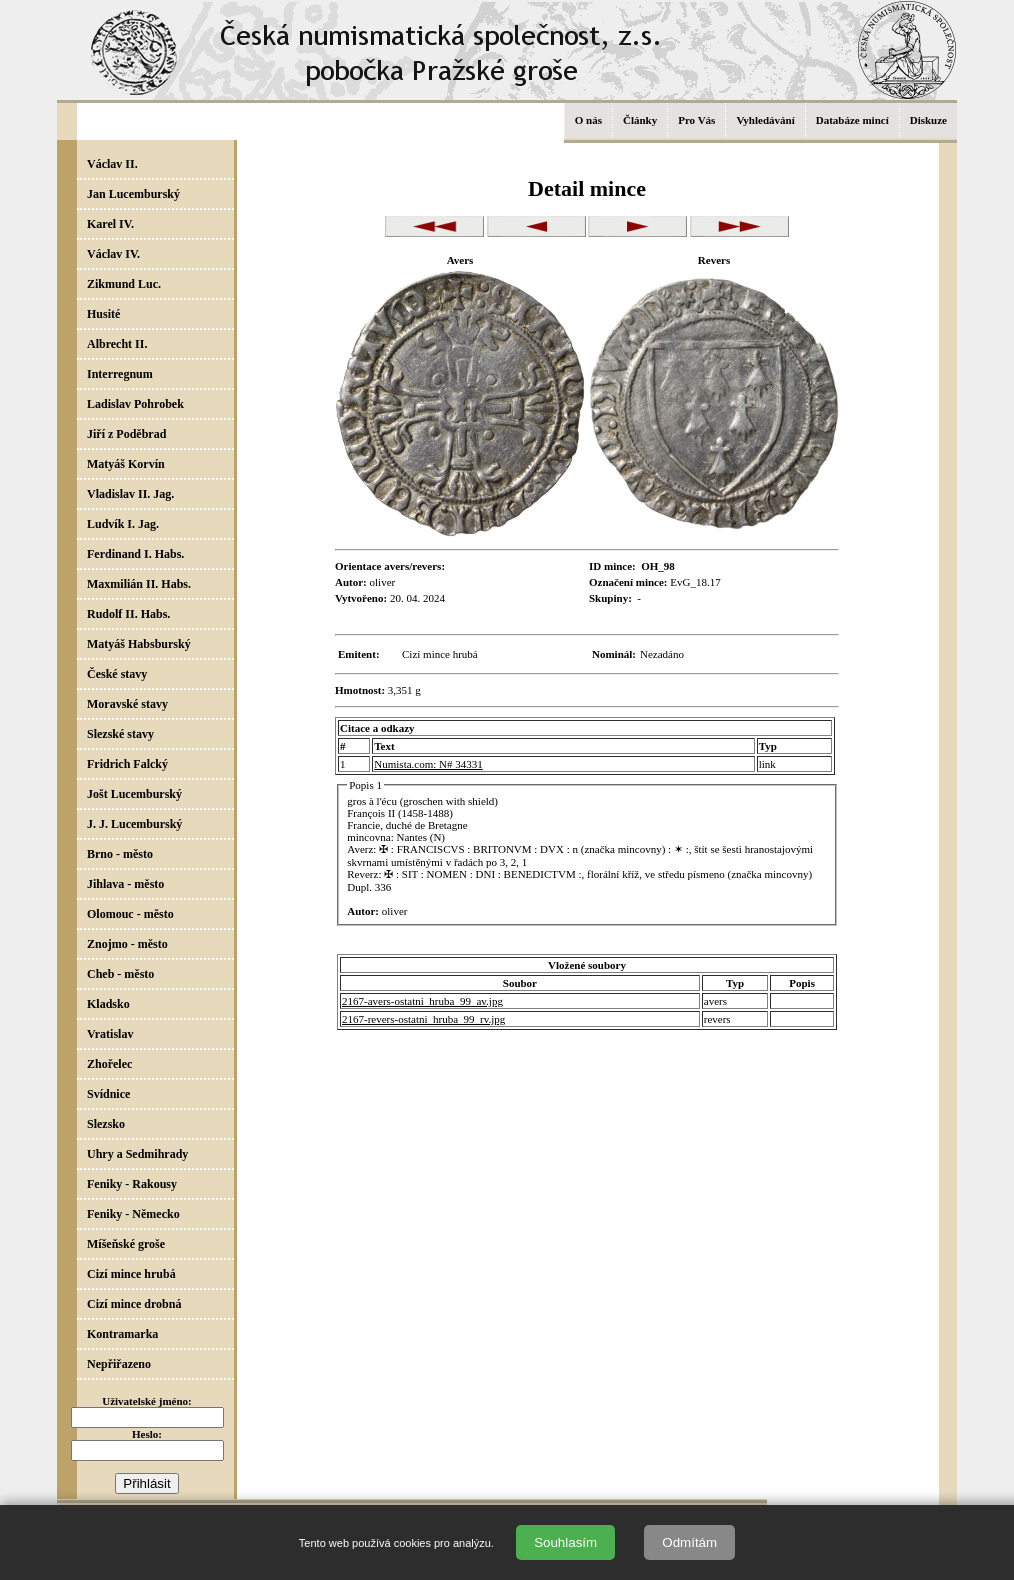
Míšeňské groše (126, 1244)
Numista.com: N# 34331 (428, 764)
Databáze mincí (852, 120)
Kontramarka (122, 1334)
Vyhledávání (765, 120)
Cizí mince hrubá (131, 1274)
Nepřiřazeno (119, 1364)
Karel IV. (110, 224)
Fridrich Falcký (127, 764)
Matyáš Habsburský (139, 644)
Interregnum (120, 374)
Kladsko (108, 1004)
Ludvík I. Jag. (123, 524)
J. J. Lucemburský (134, 824)
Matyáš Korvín (126, 464)
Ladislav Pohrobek (135, 404)
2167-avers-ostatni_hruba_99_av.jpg (422, 1001)
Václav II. (112, 164)
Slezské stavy (120, 734)
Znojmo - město (127, 944)
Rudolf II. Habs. (128, 614)
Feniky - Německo (133, 1214)
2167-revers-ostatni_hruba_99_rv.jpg (423, 1019)
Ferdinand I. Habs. (135, 554)
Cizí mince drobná (134, 1304)
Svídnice (108, 1094)
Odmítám (689, 1542)
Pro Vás (696, 120)
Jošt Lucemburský (134, 794)
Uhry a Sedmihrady (137, 1154)
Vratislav (110, 1034)
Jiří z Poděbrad (126, 434)
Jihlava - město (125, 884)
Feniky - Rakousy (132, 1184)
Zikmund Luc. (124, 284)
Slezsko (106, 1124)
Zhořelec (109, 1064)
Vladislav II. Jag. (130, 494)
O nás (588, 120)
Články (640, 120)
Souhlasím (565, 1542)
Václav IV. (113, 254)
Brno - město (120, 854)
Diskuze (928, 120)
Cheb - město (120, 974)
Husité (103, 314)
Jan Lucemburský (133, 194)
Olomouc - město (130, 914)
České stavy (117, 674)
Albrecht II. (117, 344)
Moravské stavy (127, 704)
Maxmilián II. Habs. (139, 584)
